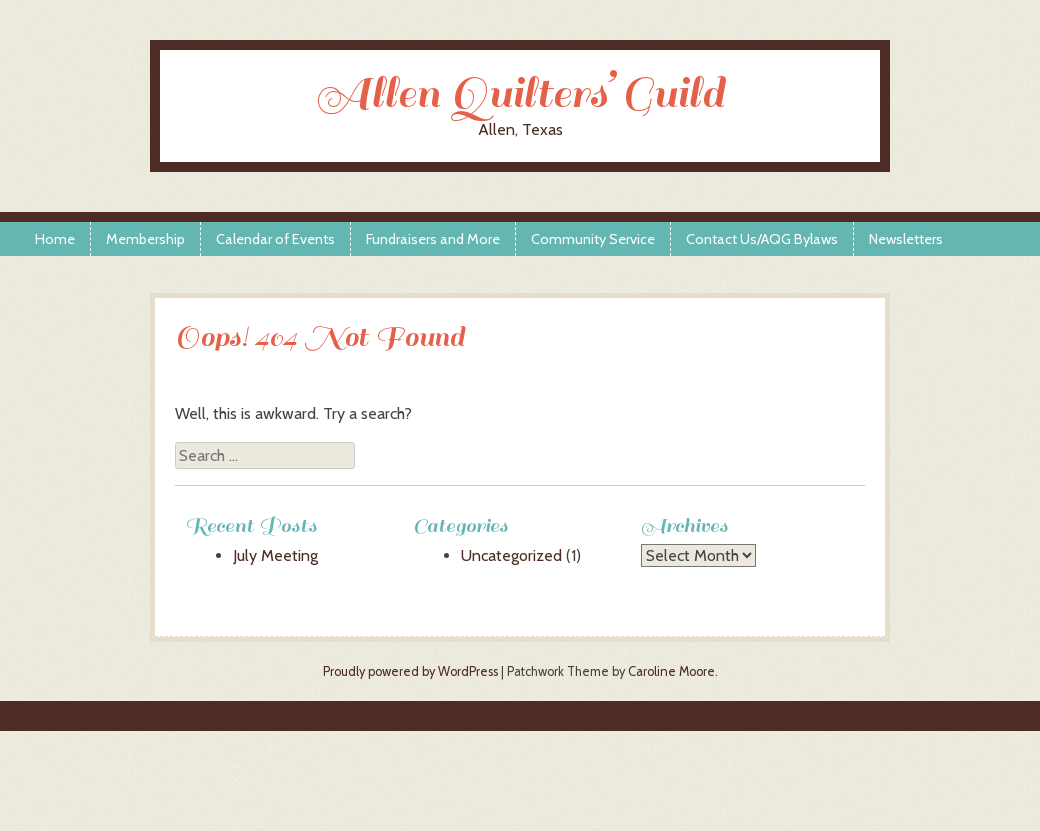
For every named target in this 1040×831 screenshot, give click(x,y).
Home (55, 239)
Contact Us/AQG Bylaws (762, 239)
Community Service (593, 239)
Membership (145, 239)
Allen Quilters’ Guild (520, 93)
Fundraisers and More (433, 239)
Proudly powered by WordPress (410, 671)
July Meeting (275, 555)
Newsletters (906, 239)
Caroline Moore (671, 671)
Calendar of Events (275, 239)
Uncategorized (511, 555)
